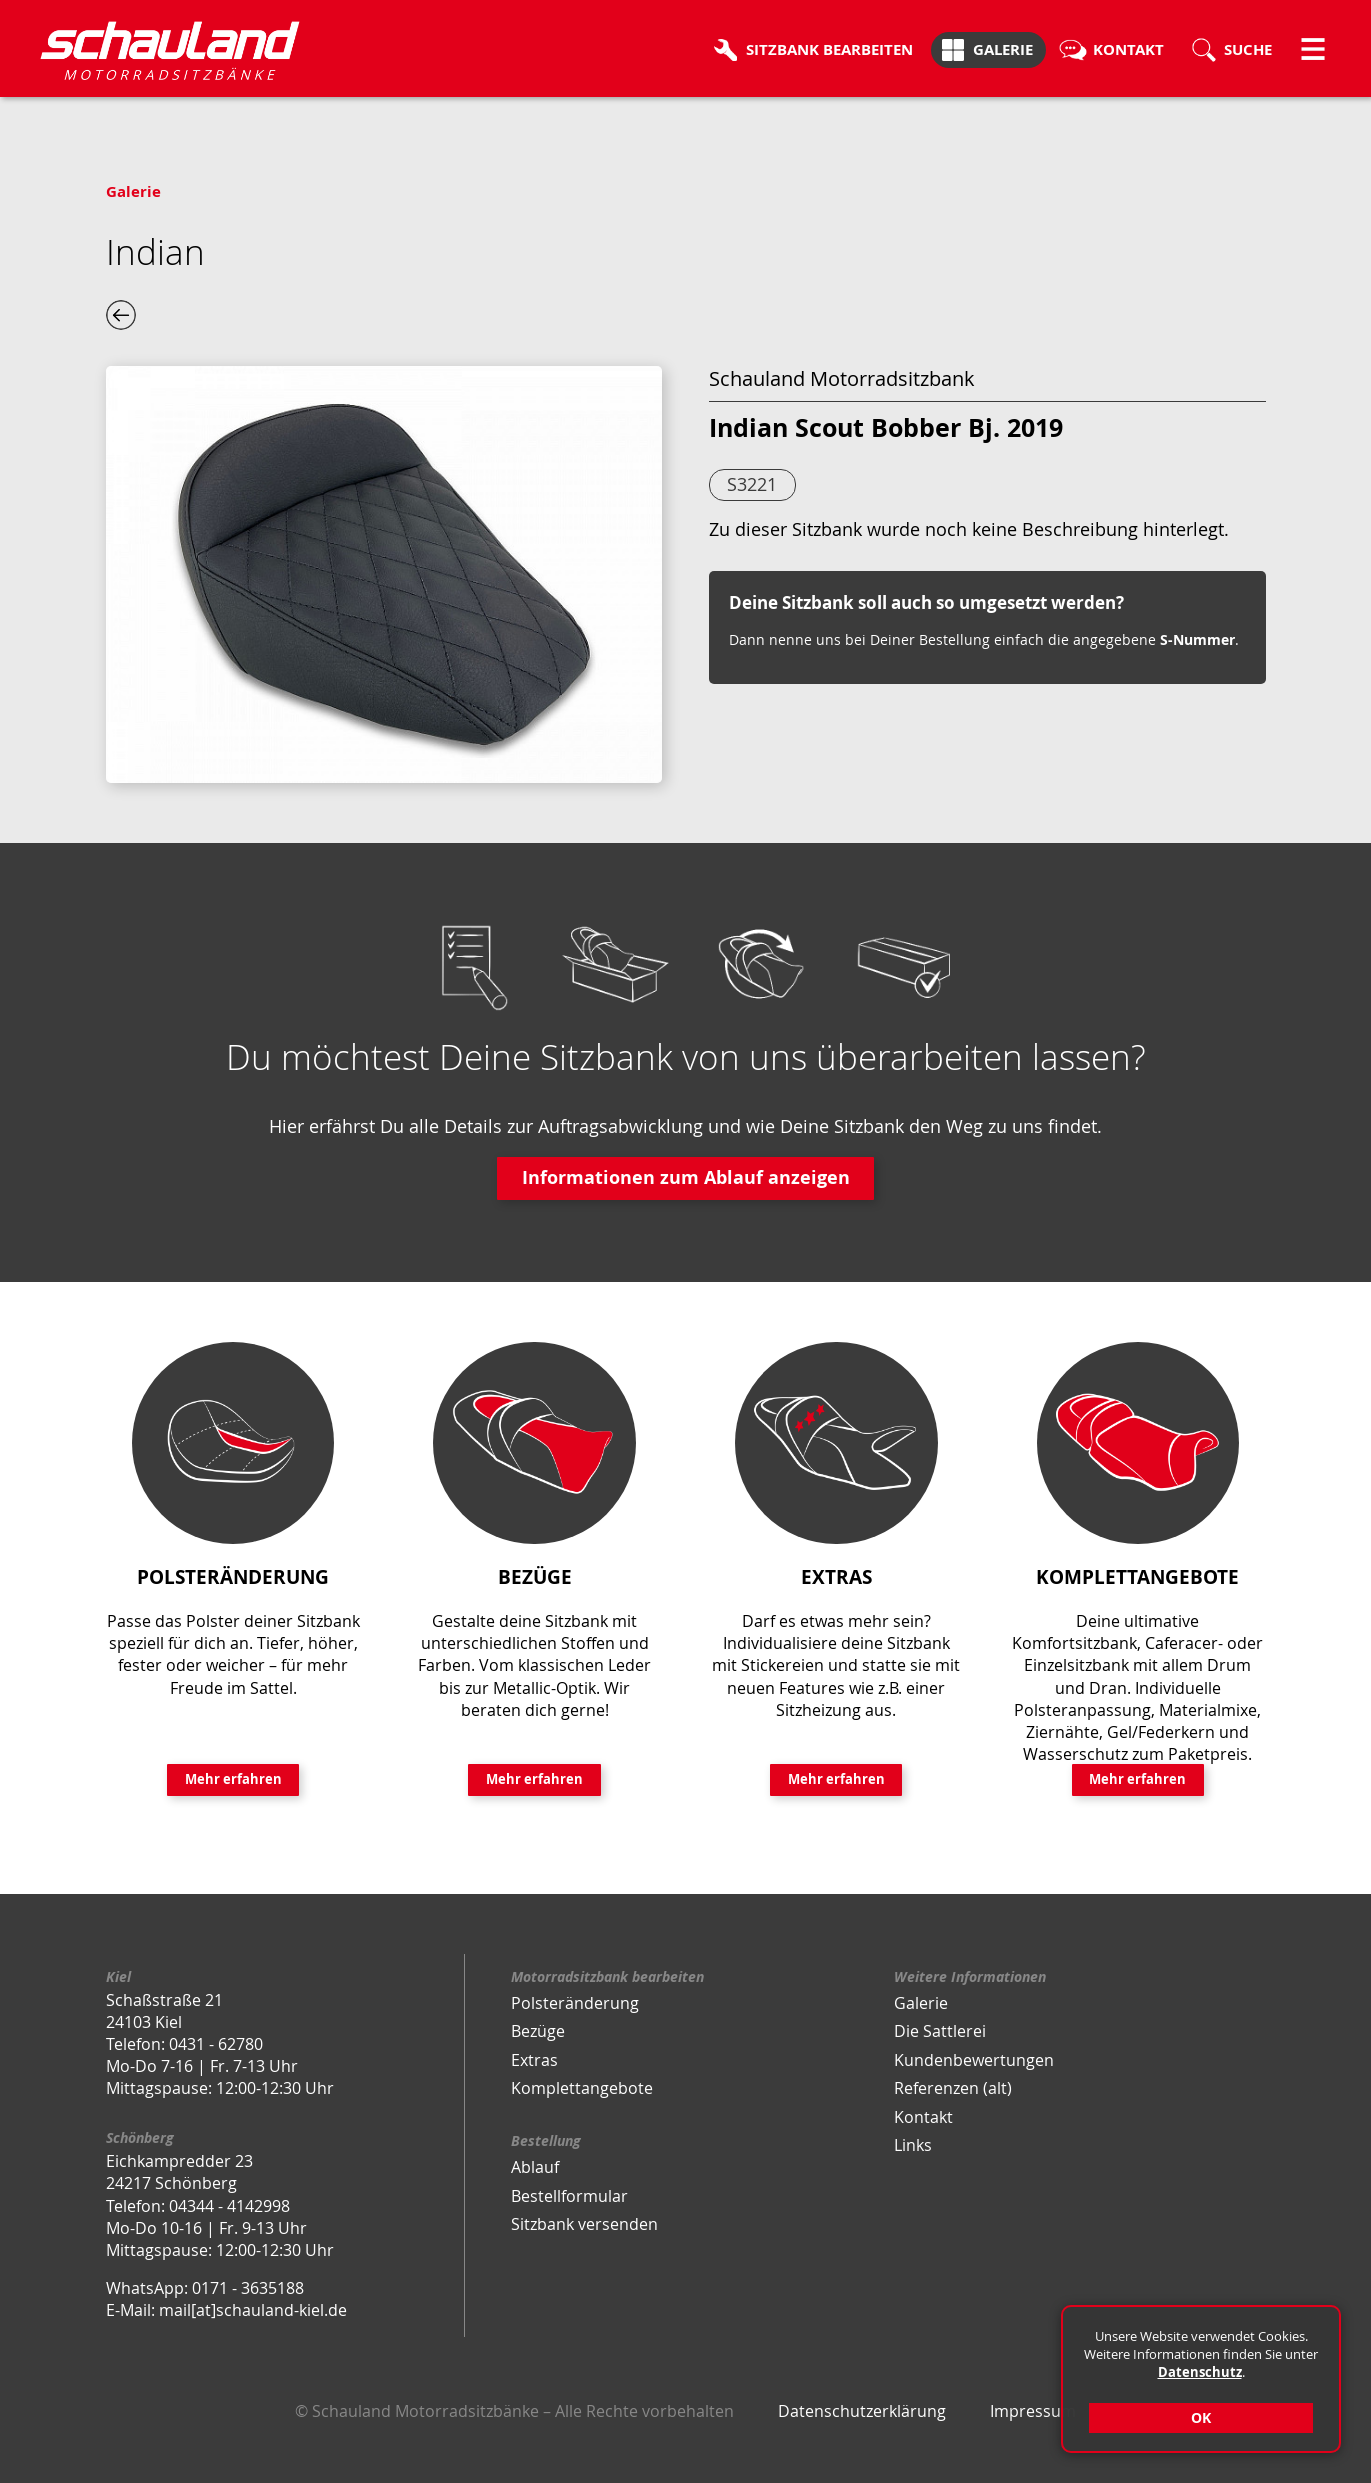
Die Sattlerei (940, 2031)
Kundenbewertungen (974, 2060)
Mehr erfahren (233, 1779)
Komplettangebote (582, 2088)
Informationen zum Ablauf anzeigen (686, 1177)
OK (1201, 2417)
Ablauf (535, 2167)
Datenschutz (1200, 2372)
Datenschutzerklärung (862, 2411)
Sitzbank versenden (584, 2224)
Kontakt (923, 2117)
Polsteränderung (575, 2003)
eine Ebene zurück (121, 315)
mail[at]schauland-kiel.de (253, 2310)
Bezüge (538, 2031)
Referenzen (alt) (953, 2088)
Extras (534, 2060)
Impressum (1033, 2411)
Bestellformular (569, 2196)
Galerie (133, 191)
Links (913, 2145)
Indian (155, 251)
